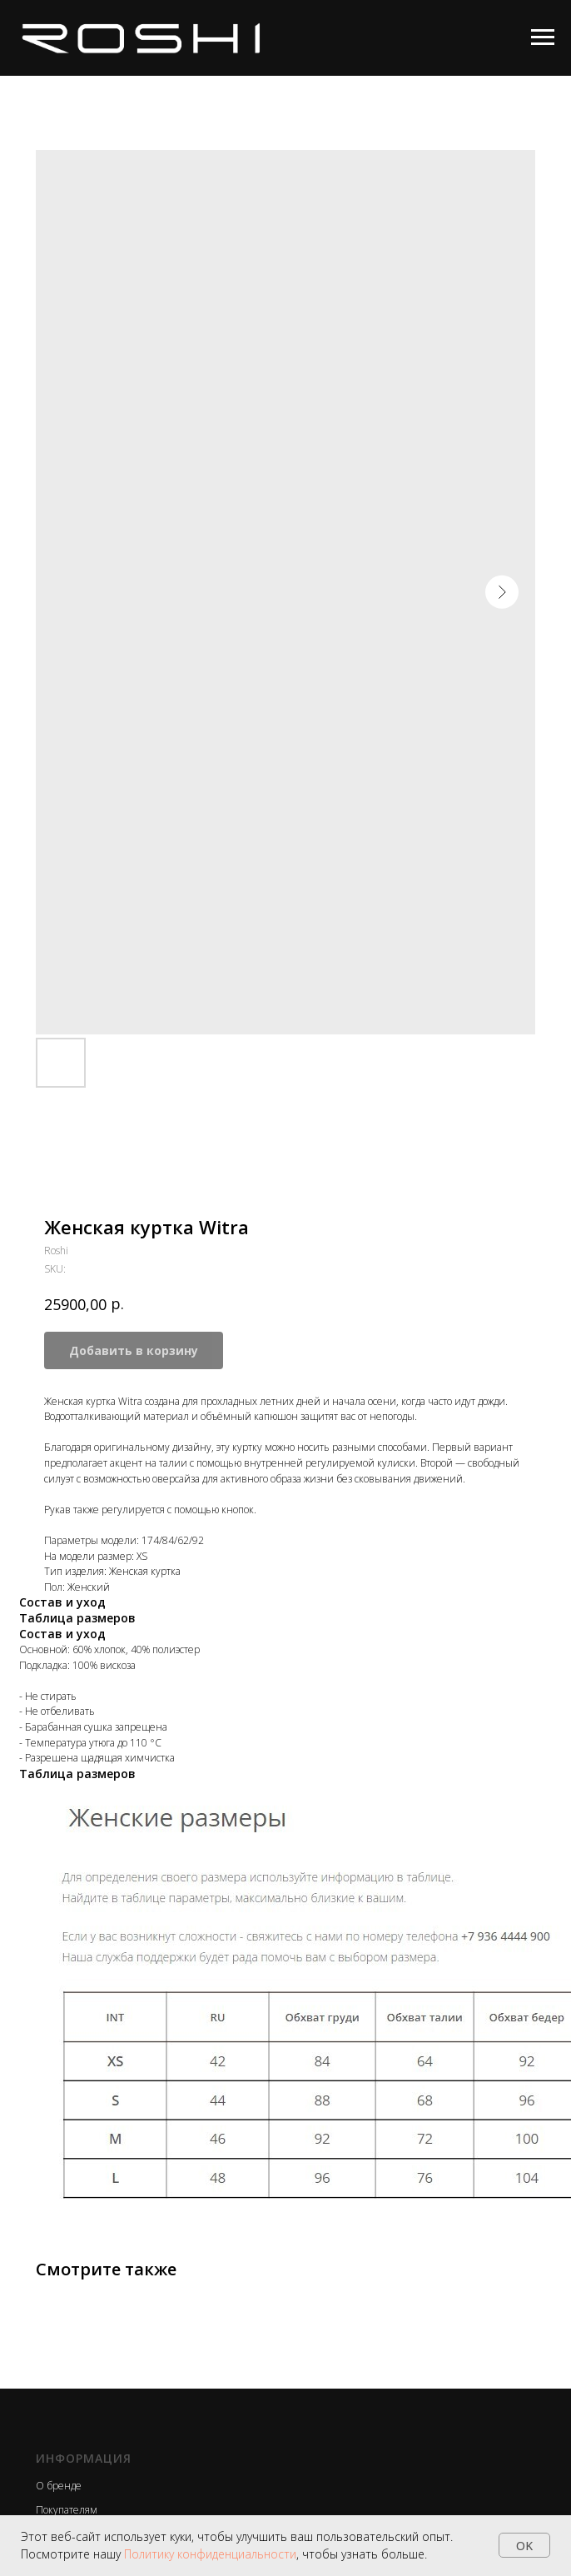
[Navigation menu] (542, 37)
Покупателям (66, 2510)
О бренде (59, 2486)
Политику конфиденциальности (210, 2554)
